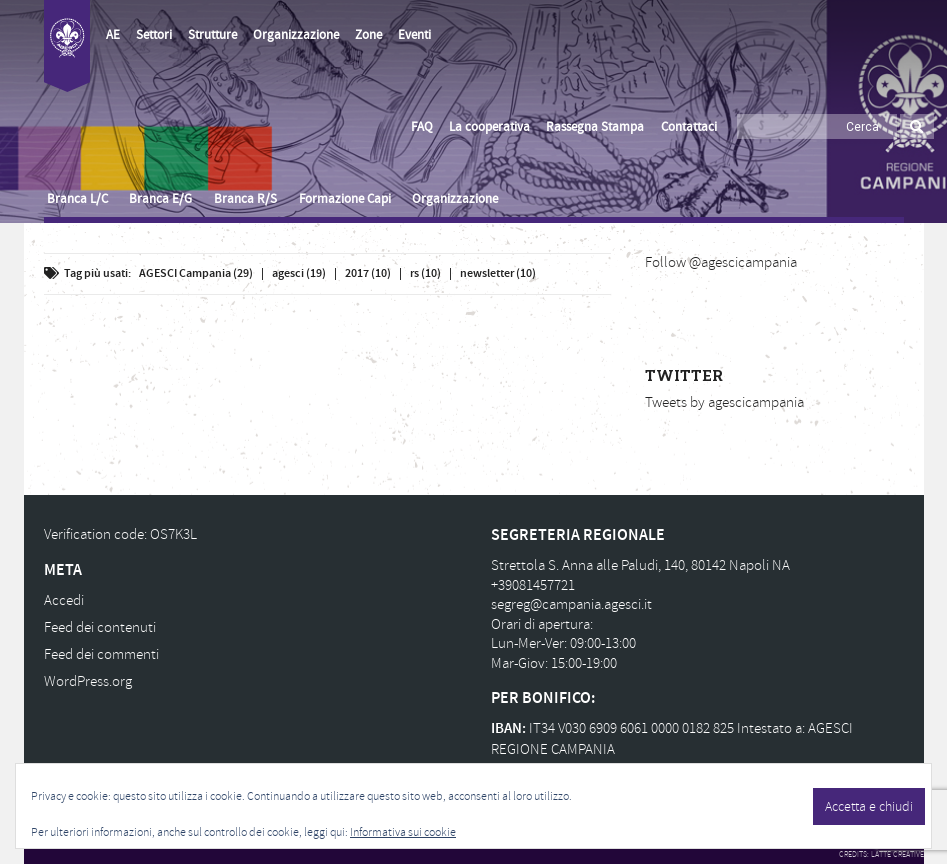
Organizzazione (296, 35)
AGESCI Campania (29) (196, 273)
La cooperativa (489, 127)
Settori (154, 35)
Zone (368, 35)
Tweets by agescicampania (724, 402)
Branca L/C (77, 199)
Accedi (64, 600)
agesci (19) (299, 273)
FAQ (422, 127)
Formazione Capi (345, 199)
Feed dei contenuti (100, 627)
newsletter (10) (498, 273)
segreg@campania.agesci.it (571, 604)
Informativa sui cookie (403, 832)
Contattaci (689, 127)
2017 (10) (368, 273)
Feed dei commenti (101, 654)
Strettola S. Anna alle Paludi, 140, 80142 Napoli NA (640, 565)
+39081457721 (533, 585)
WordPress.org (88, 681)
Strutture (212, 35)
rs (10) (425, 273)
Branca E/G (160, 199)
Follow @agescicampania (721, 262)
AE (113, 35)
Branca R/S (245, 199)
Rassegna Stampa (595, 127)
